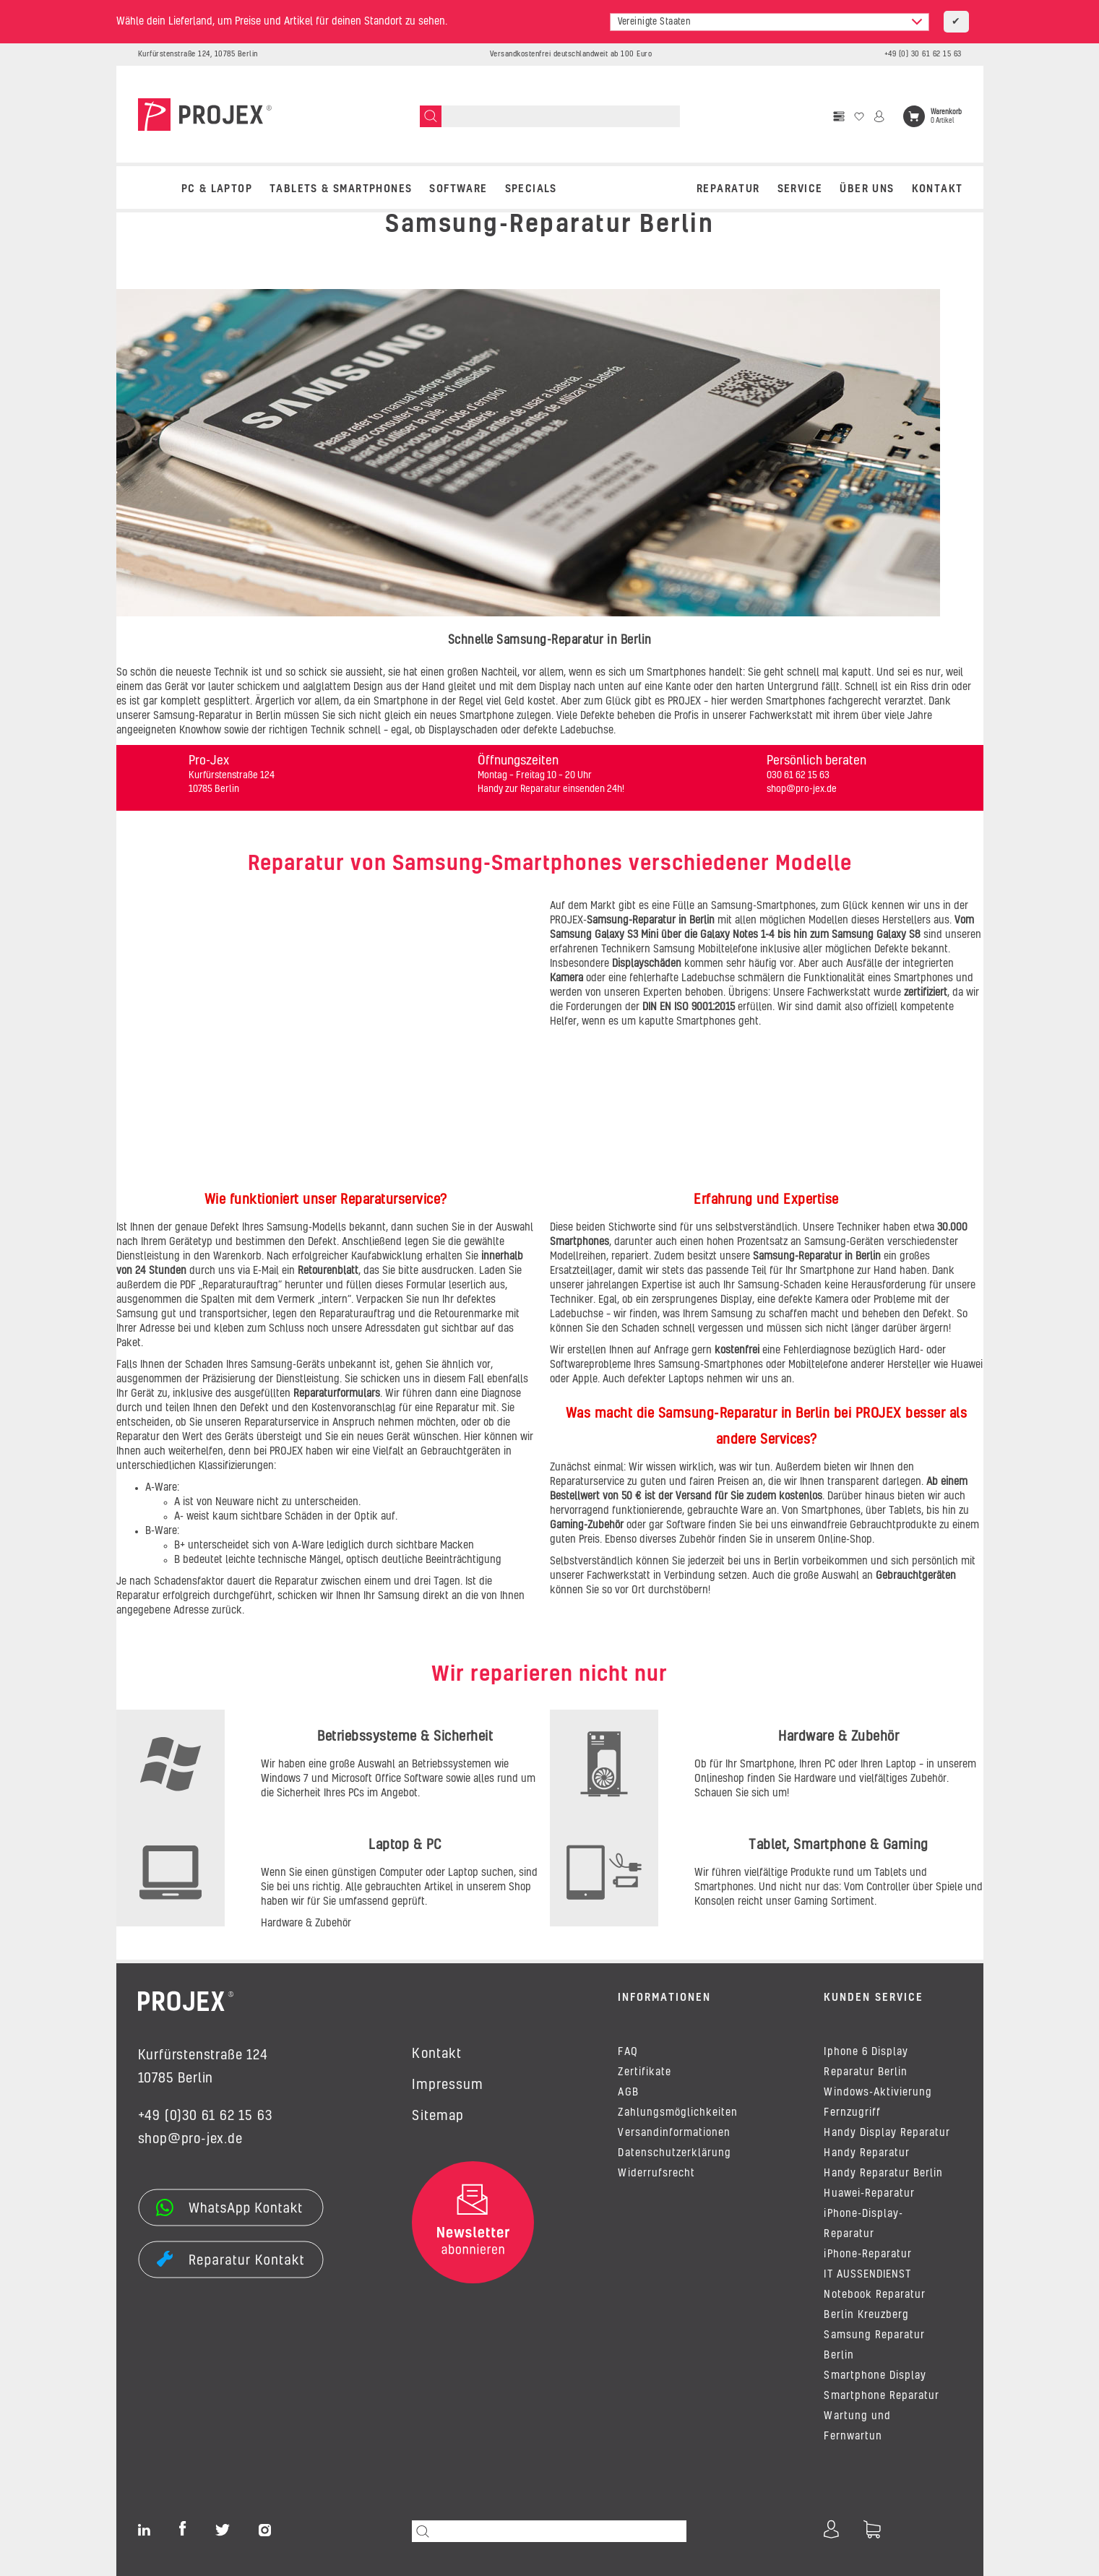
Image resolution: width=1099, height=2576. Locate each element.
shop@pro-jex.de (190, 2139)
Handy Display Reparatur (887, 2133)
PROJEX (686, 702)
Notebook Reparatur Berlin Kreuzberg (875, 2305)
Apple (585, 1379)
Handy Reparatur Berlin (883, 2173)
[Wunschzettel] (859, 116)
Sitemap (437, 2116)
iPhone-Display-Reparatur (863, 2224)
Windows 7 (285, 1779)
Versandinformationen (674, 2133)
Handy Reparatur (866, 2153)
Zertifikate (644, 2072)
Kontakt (937, 189)
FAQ (627, 2052)
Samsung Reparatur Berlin (874, 2345)
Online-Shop (845, 1540)
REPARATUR (728, 189)
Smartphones (831, 1511)
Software (687, 1525)
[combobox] (769, 22)
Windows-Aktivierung (878, 2093)
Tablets (905, 1511)
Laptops (687, 1379)
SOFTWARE (458, 189)
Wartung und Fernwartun (857, 2426)
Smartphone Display (875, 2376)
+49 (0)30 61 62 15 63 (205, 2116)
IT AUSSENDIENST (867, 2275)
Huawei (967, 1365)
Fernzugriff (852, 2113)
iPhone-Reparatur (867, 2254)
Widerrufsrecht (656, 2173)
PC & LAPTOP (216, 189)
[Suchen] (430, 116)
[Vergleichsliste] (839, 116)
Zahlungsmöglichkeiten (678, 2113)
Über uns (867, 189)
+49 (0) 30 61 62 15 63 (923, 54)
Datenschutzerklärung (674, 2153)
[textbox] (769, 22)
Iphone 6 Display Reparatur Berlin (866, 2062)
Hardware (815, 1779)
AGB (628, 2093)
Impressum (447, 2085)
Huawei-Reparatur (869, 2194)
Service (800, 189)
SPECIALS (531, 189)
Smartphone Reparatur (881, 2396)
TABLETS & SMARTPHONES (341, 189)
